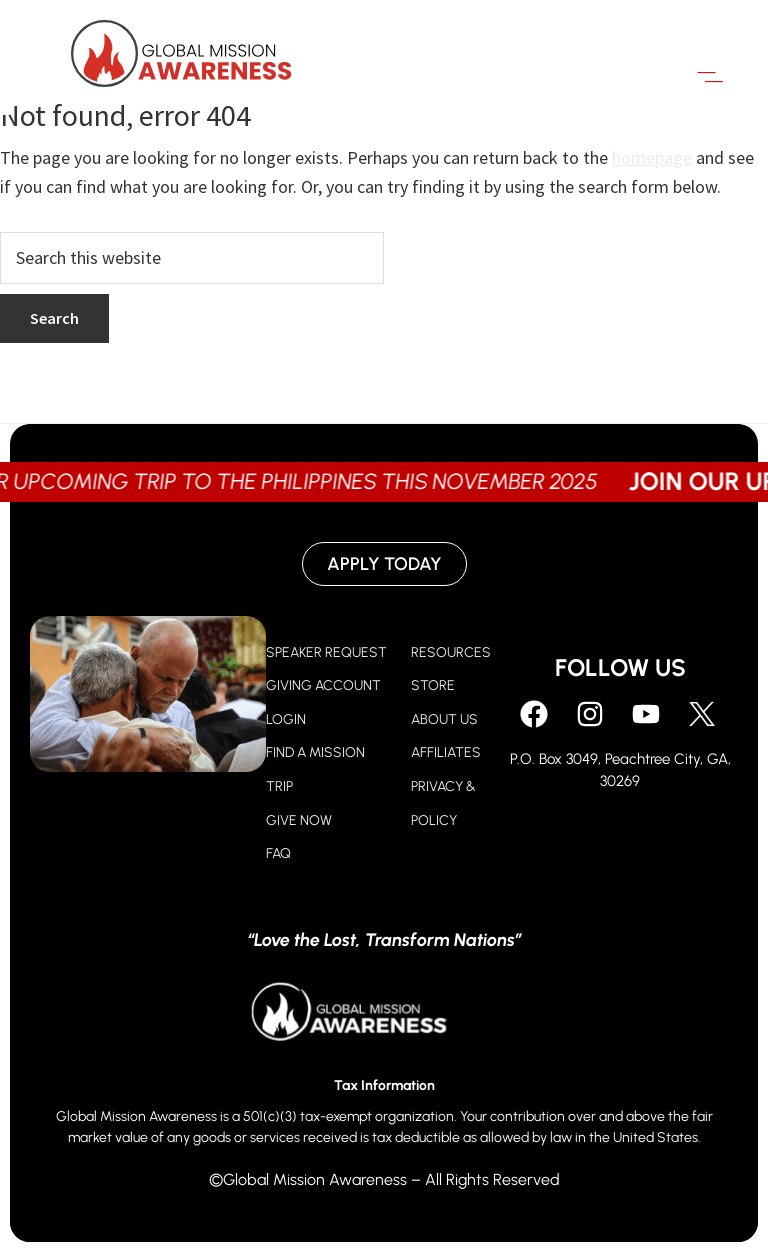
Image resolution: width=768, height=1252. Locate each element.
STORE (433, 685)
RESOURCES (451, 652)
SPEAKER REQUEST (326, 652)
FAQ (278, 853)
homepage (652, 157)
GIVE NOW (299, 820)
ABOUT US (444, 719)
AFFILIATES (446, 752)
